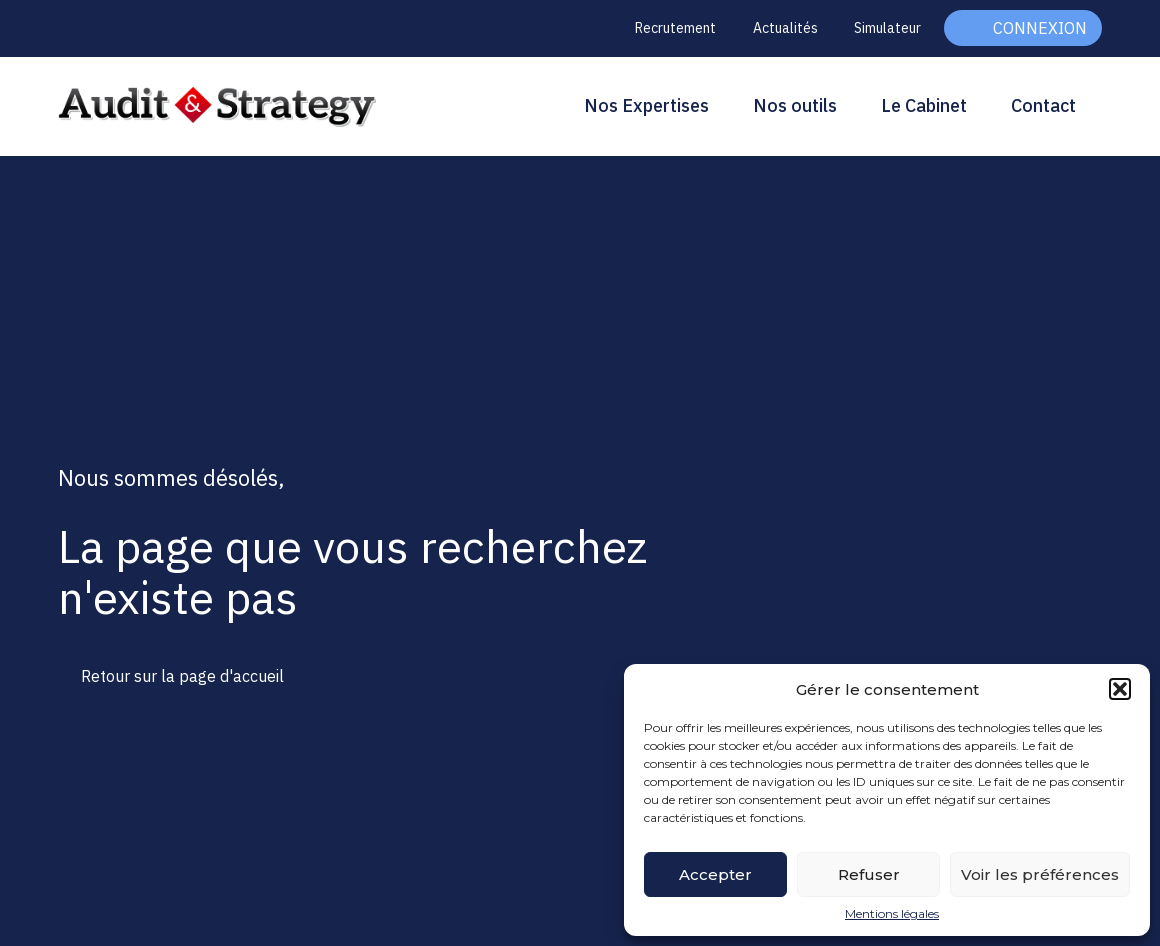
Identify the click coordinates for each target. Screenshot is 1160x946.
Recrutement (675, 28)
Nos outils (795, 105)
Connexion (1040, 28)
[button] (1120, 689)
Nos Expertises (646, 105)
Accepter (715, 874)
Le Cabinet (924, 105)
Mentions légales (892, 914)
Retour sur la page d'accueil (182, 676)
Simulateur (887, 28)
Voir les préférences (1040, 874)
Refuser (869, 874)
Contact (1043, 105)
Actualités (785, 28)
